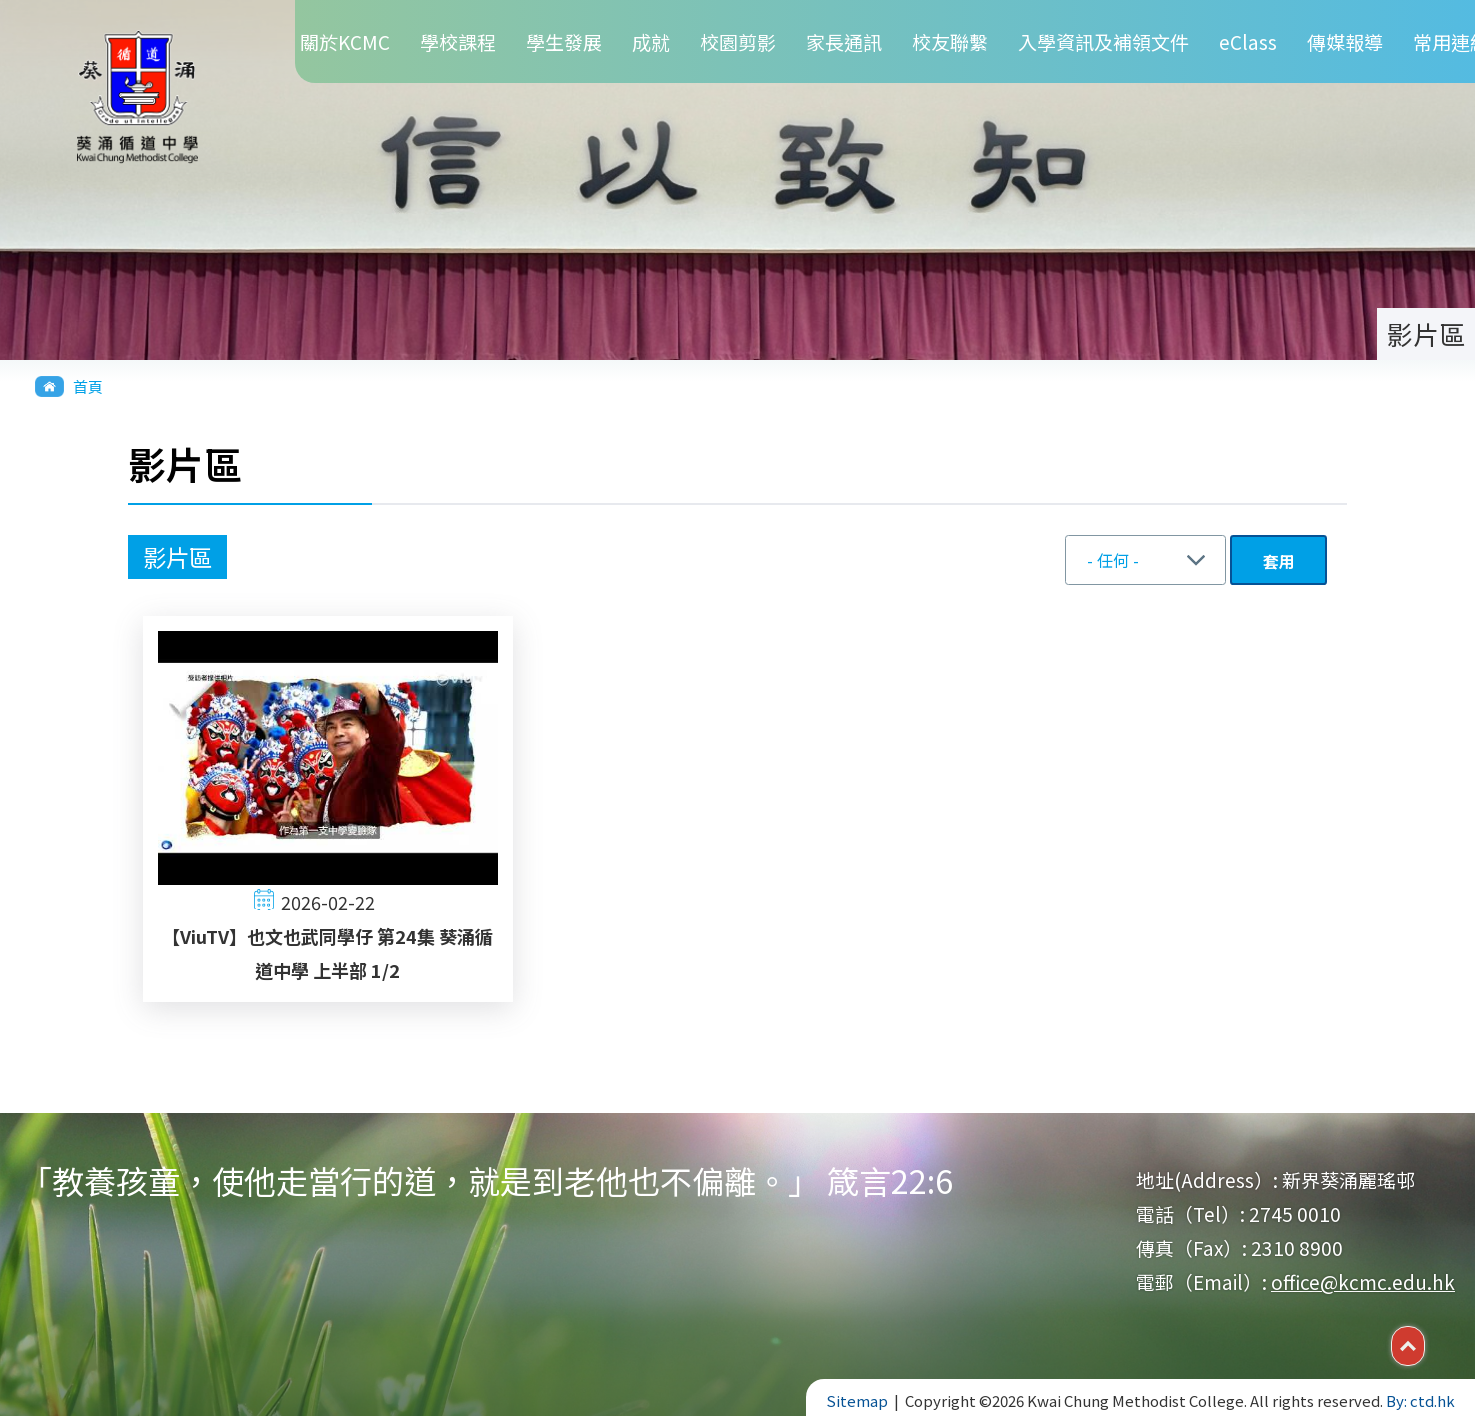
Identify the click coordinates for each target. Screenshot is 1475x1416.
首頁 (88, 386)
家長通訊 (844, 41)
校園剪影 (738, 41)
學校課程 (458, 41)
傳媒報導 (1345, 41)
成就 (651, 41)
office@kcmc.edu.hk (1363, 1281)
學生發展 (564, 41)
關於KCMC (345, 41)
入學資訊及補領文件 (1103, 41)
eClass (1248, 41)
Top (1424, 1344)
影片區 (177, 557)
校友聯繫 (950, 41)
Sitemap (857, 1400)
